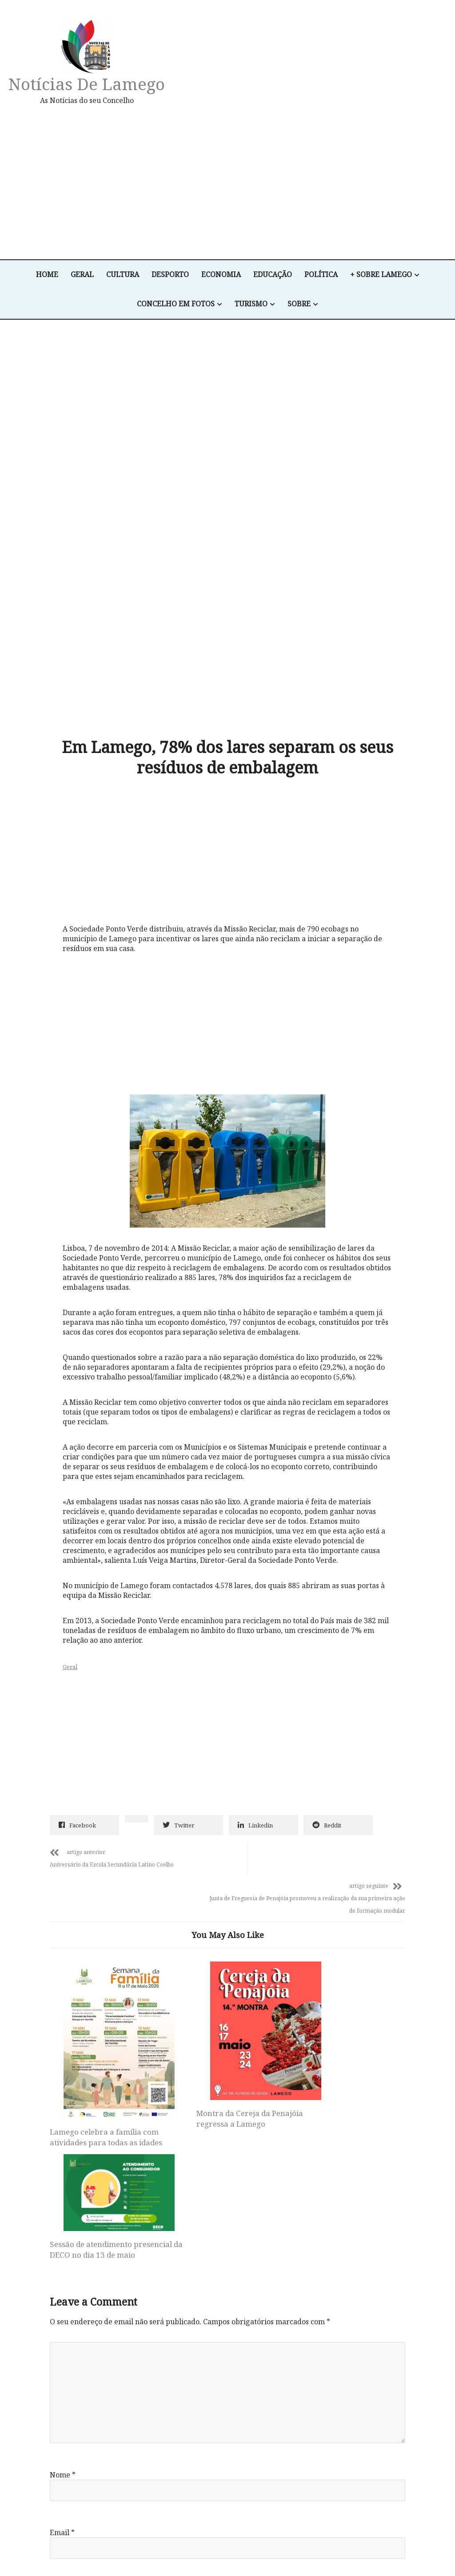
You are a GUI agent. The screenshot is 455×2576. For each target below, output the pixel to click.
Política (321, 275)
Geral (82, 275)
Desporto (170, 275)
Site (56, 2329)
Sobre (299, 304)
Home (47, 275)
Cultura (122, 275)
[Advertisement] (297, 182)
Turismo (251, 304)
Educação (272, 275)
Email (62, 2272)
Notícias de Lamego (87, 83)
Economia (221, 275)
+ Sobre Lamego (381, 275)
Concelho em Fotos (176, 304)
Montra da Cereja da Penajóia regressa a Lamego (222, 1960)
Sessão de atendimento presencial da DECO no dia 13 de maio (342, 1904)
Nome (63, 2214)
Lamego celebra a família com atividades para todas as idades (104, 1983)
